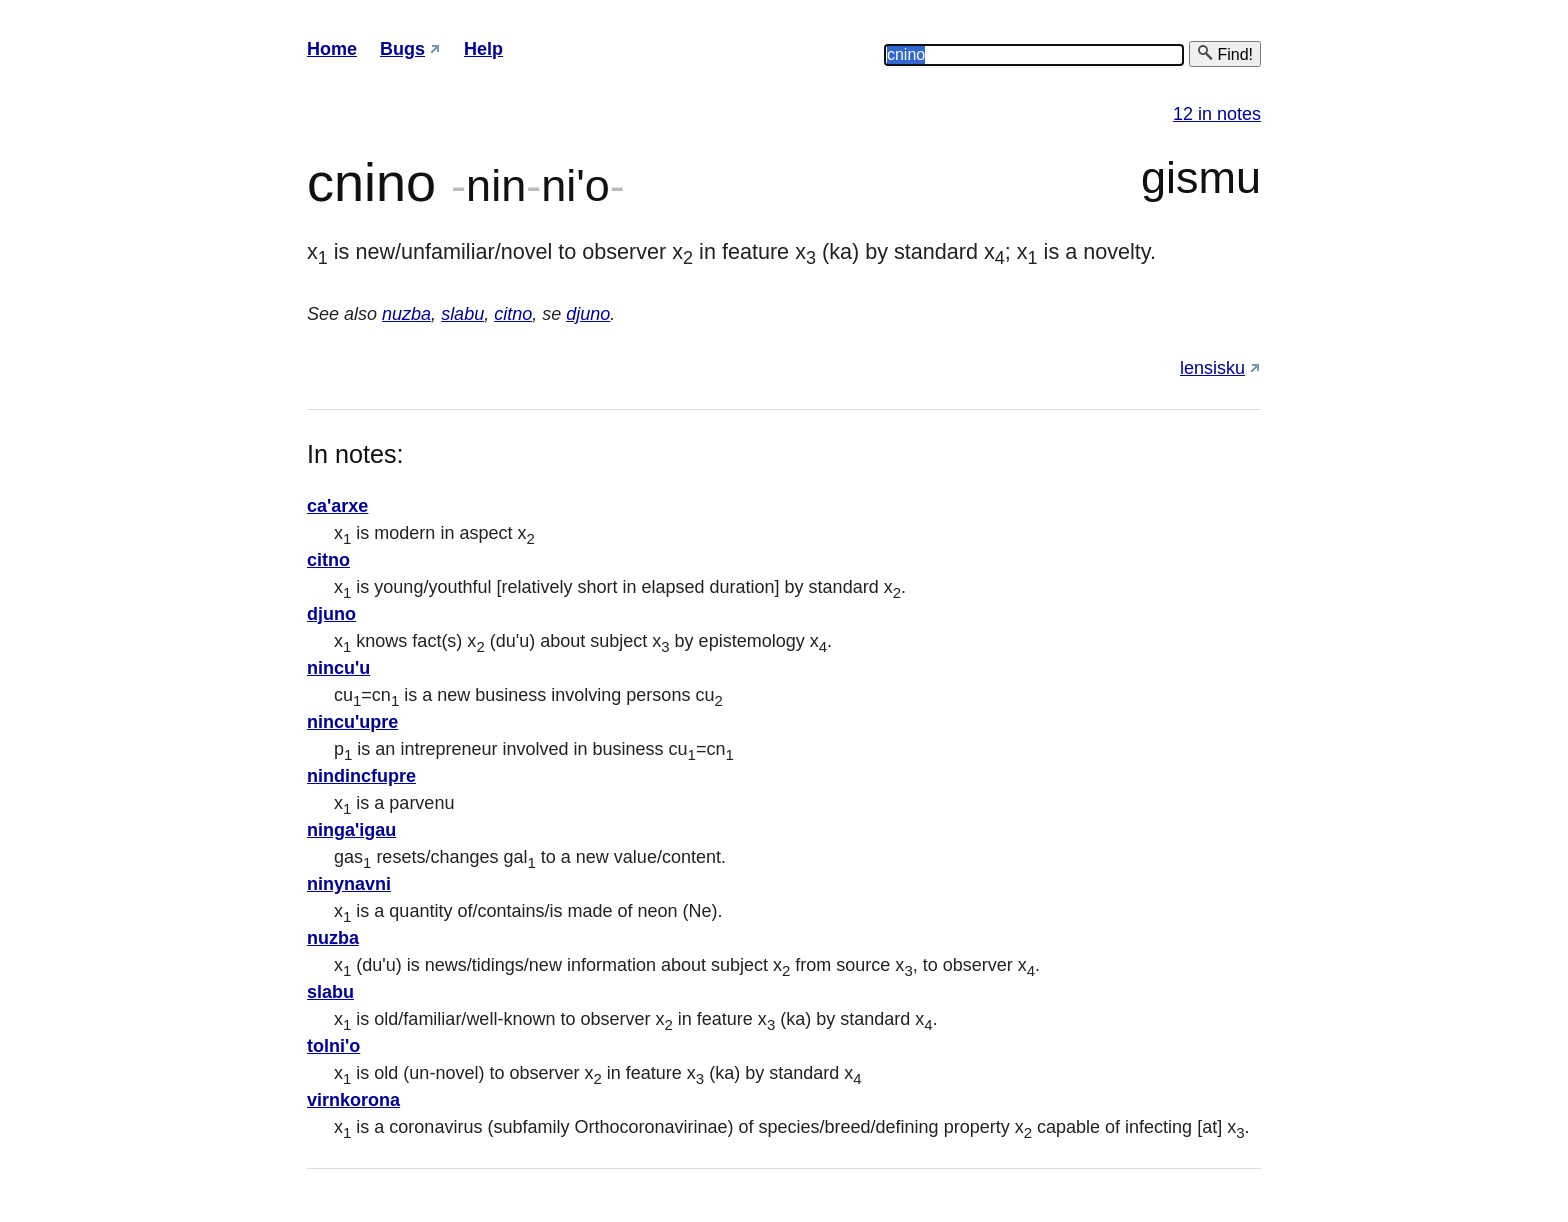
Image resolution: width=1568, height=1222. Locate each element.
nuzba (406, 314)
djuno (588, 314)
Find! (1225, 53)
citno (513, 314)
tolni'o (333, 1046)
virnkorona (353, 1100)
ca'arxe (337, 506)
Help (483, 49)
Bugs (402, 49)
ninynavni (349, 884)
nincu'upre (352, 722)
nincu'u (338, 668)
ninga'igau (351, 830)
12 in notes (1217, 114)
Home (332, 49)
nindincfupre (361, 776)
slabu (462, 314)
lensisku (1212, 368)
